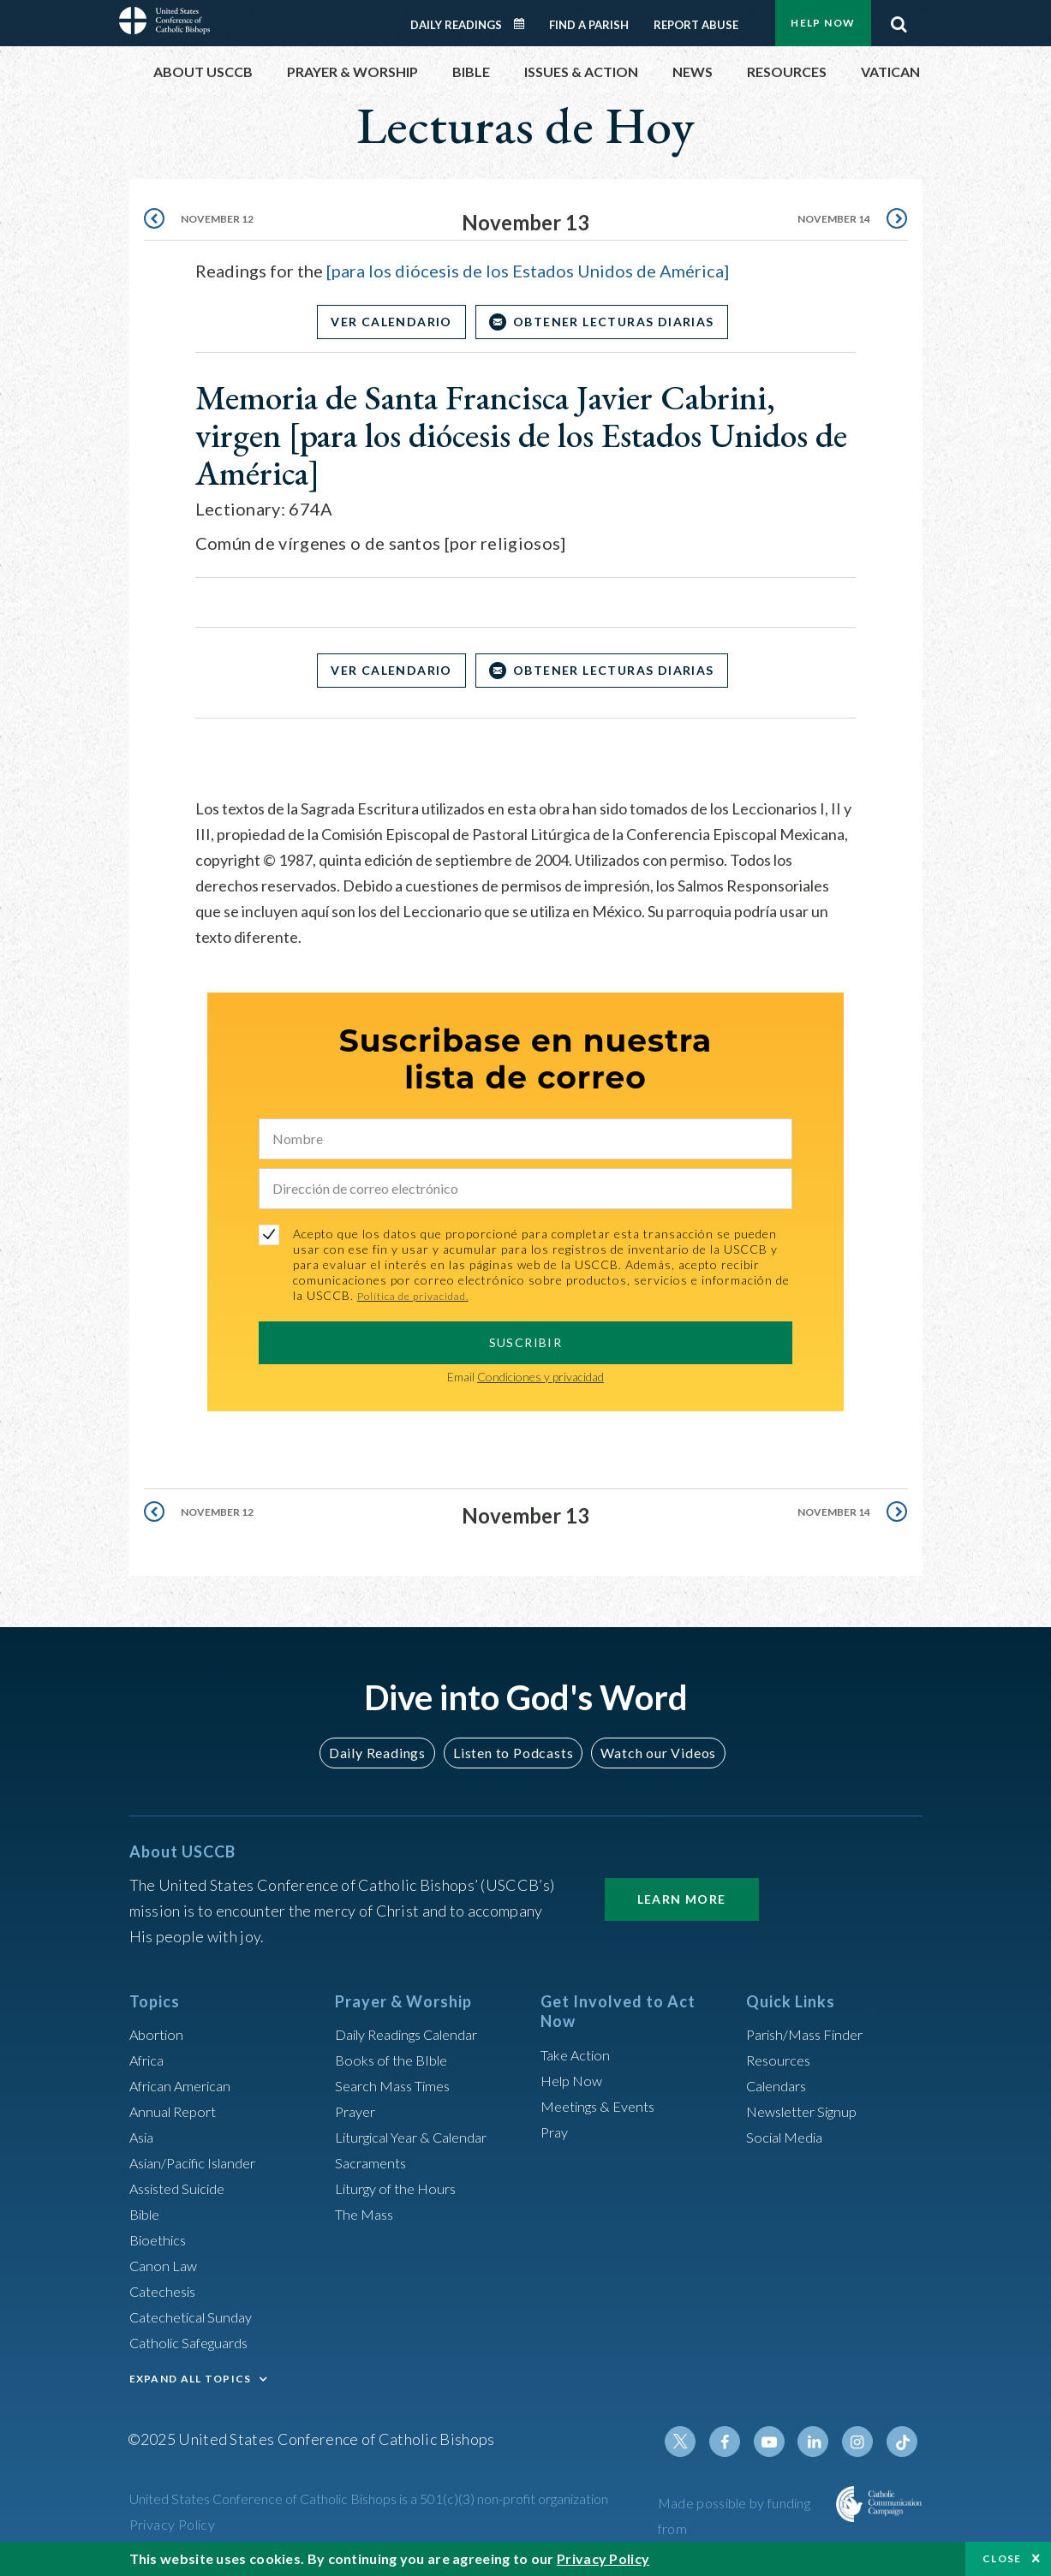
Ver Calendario (385, 321)
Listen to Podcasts (512, 1752)
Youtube (780, 2441)
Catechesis (166, 2290)
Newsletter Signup (808, 2111)
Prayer (357, 2111)
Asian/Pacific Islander (200, 2162)
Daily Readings (456, 25)
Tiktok (903, 2441)
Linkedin (821, 2441)
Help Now (823, 22)
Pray (555, 2131)
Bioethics (161, 2239)
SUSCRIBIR (526, 1342)
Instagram (862, 2441)
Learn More (681, 1899)
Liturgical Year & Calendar (422, 2136)
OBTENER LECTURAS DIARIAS (619, 321)
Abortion (159, 2033)
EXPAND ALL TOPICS (190, 2378)
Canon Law (165, 2265)
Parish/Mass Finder (810, 2033)
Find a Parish (589, 25)
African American (185, 2085)
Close (1002, 2558)
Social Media (789, 2136)
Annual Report (177, 2111)
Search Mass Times (398, 2085)
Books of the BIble (395, 2059)
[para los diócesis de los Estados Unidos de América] (527, 270)
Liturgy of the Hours (401, 2188)
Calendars (780, 2085)
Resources (781, 2059)
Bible (147, 2213)
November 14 (829, 222)
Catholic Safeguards (196, 2342)
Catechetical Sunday (197, 2316)
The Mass (367, 2213)
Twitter (698, 2441)
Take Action (578, 2054)
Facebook (739, 2441)
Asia (143, 2136)
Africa (149, 2059)
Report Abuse (696, 25)
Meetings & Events (604, 2105)
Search (899, 20)
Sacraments (373, 2162)
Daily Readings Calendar (524, 24)
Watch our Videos (650, 1752)
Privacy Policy (172, 2524)
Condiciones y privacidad (540, 1376)
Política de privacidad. (421, 1295)
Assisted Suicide (183, 2188)
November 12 (222, 222)
